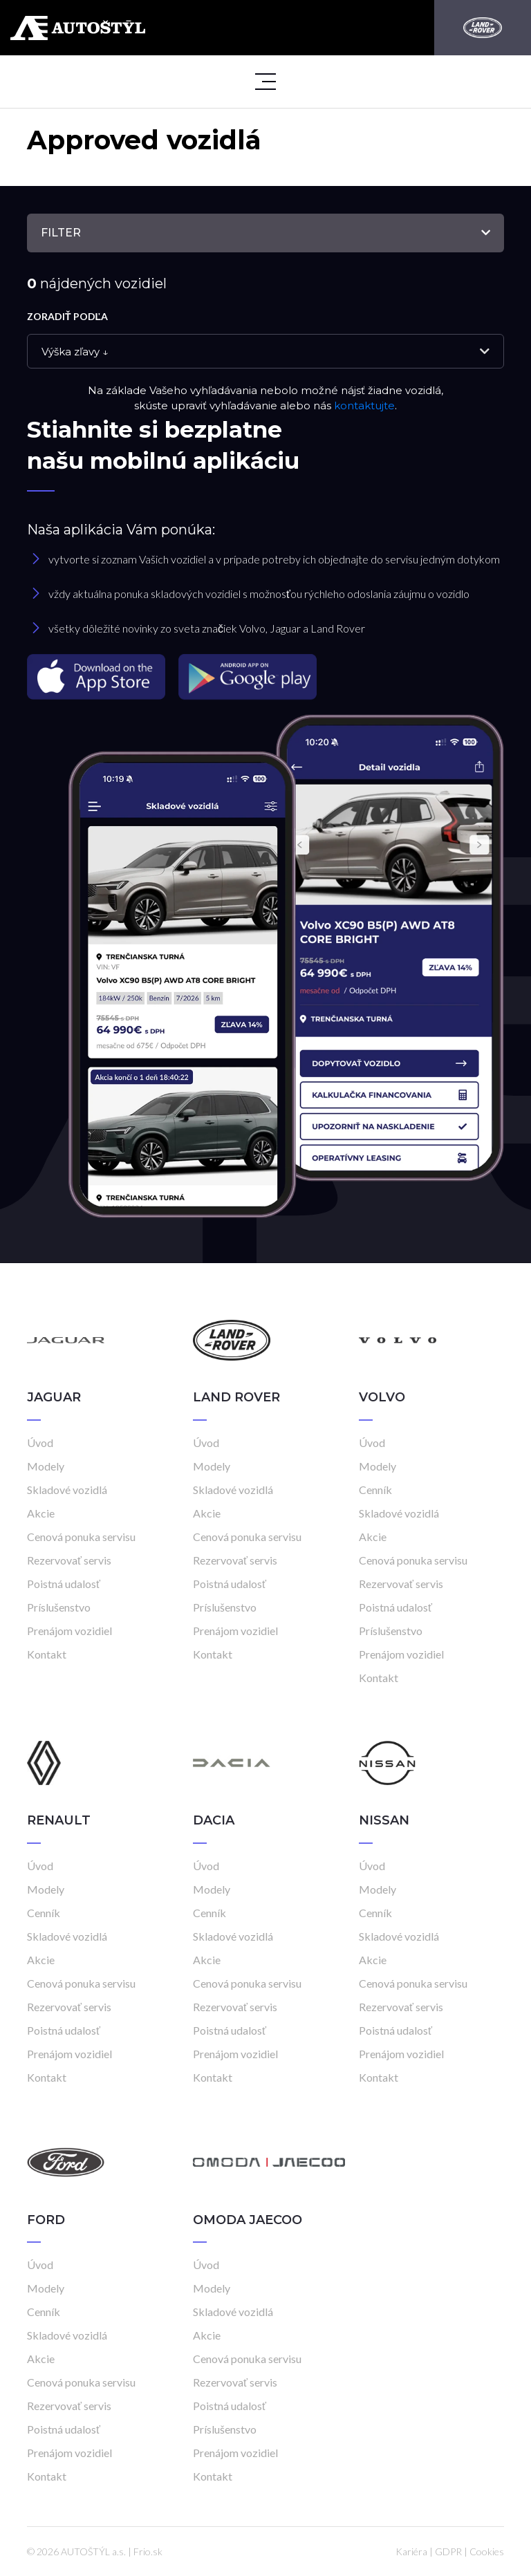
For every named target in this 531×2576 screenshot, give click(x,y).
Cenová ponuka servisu (81, 1536)
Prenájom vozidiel (69, 1630)
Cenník (375, 1489)
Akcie (41, 1513)
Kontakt (46, 1654)
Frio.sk (147, 2551)
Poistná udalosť (63, 1583)
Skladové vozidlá (67, 1489)
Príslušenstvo (59, 1607)
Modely (45, 1466)
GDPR (448, 2551)
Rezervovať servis (69, 1560)
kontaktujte (364, 405)
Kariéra (411, 2551)
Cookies (486, 2551)
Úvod (40, 1442)
